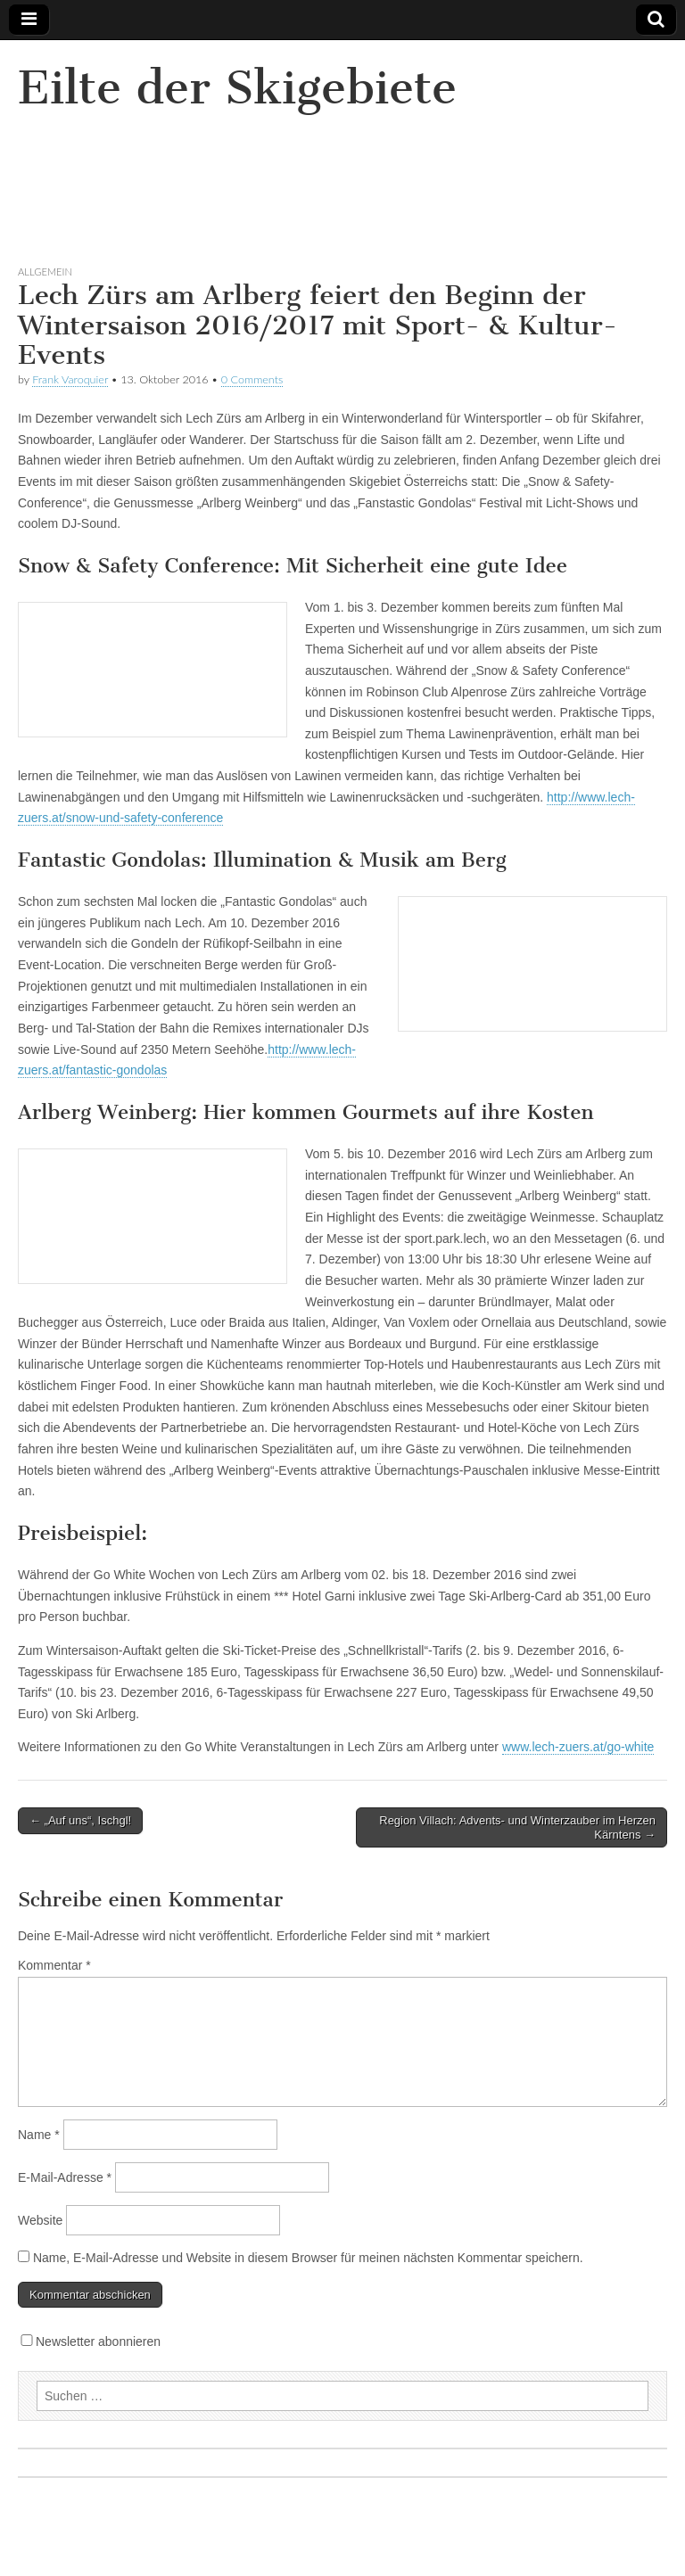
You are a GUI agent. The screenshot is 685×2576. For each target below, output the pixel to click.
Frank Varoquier (70, 379)
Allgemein (45, 271)
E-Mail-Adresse (64, 2177)
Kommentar (54, 1965)
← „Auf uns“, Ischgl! (80, 1820)
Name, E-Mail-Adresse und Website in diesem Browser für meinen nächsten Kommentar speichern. (308, 2258)
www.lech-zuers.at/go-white (578, 1747)
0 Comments (252, 379)
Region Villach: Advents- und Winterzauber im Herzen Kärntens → (517, 1827)
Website (40, 2220)
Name (39, 2134)
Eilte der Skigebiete (237, 88)
